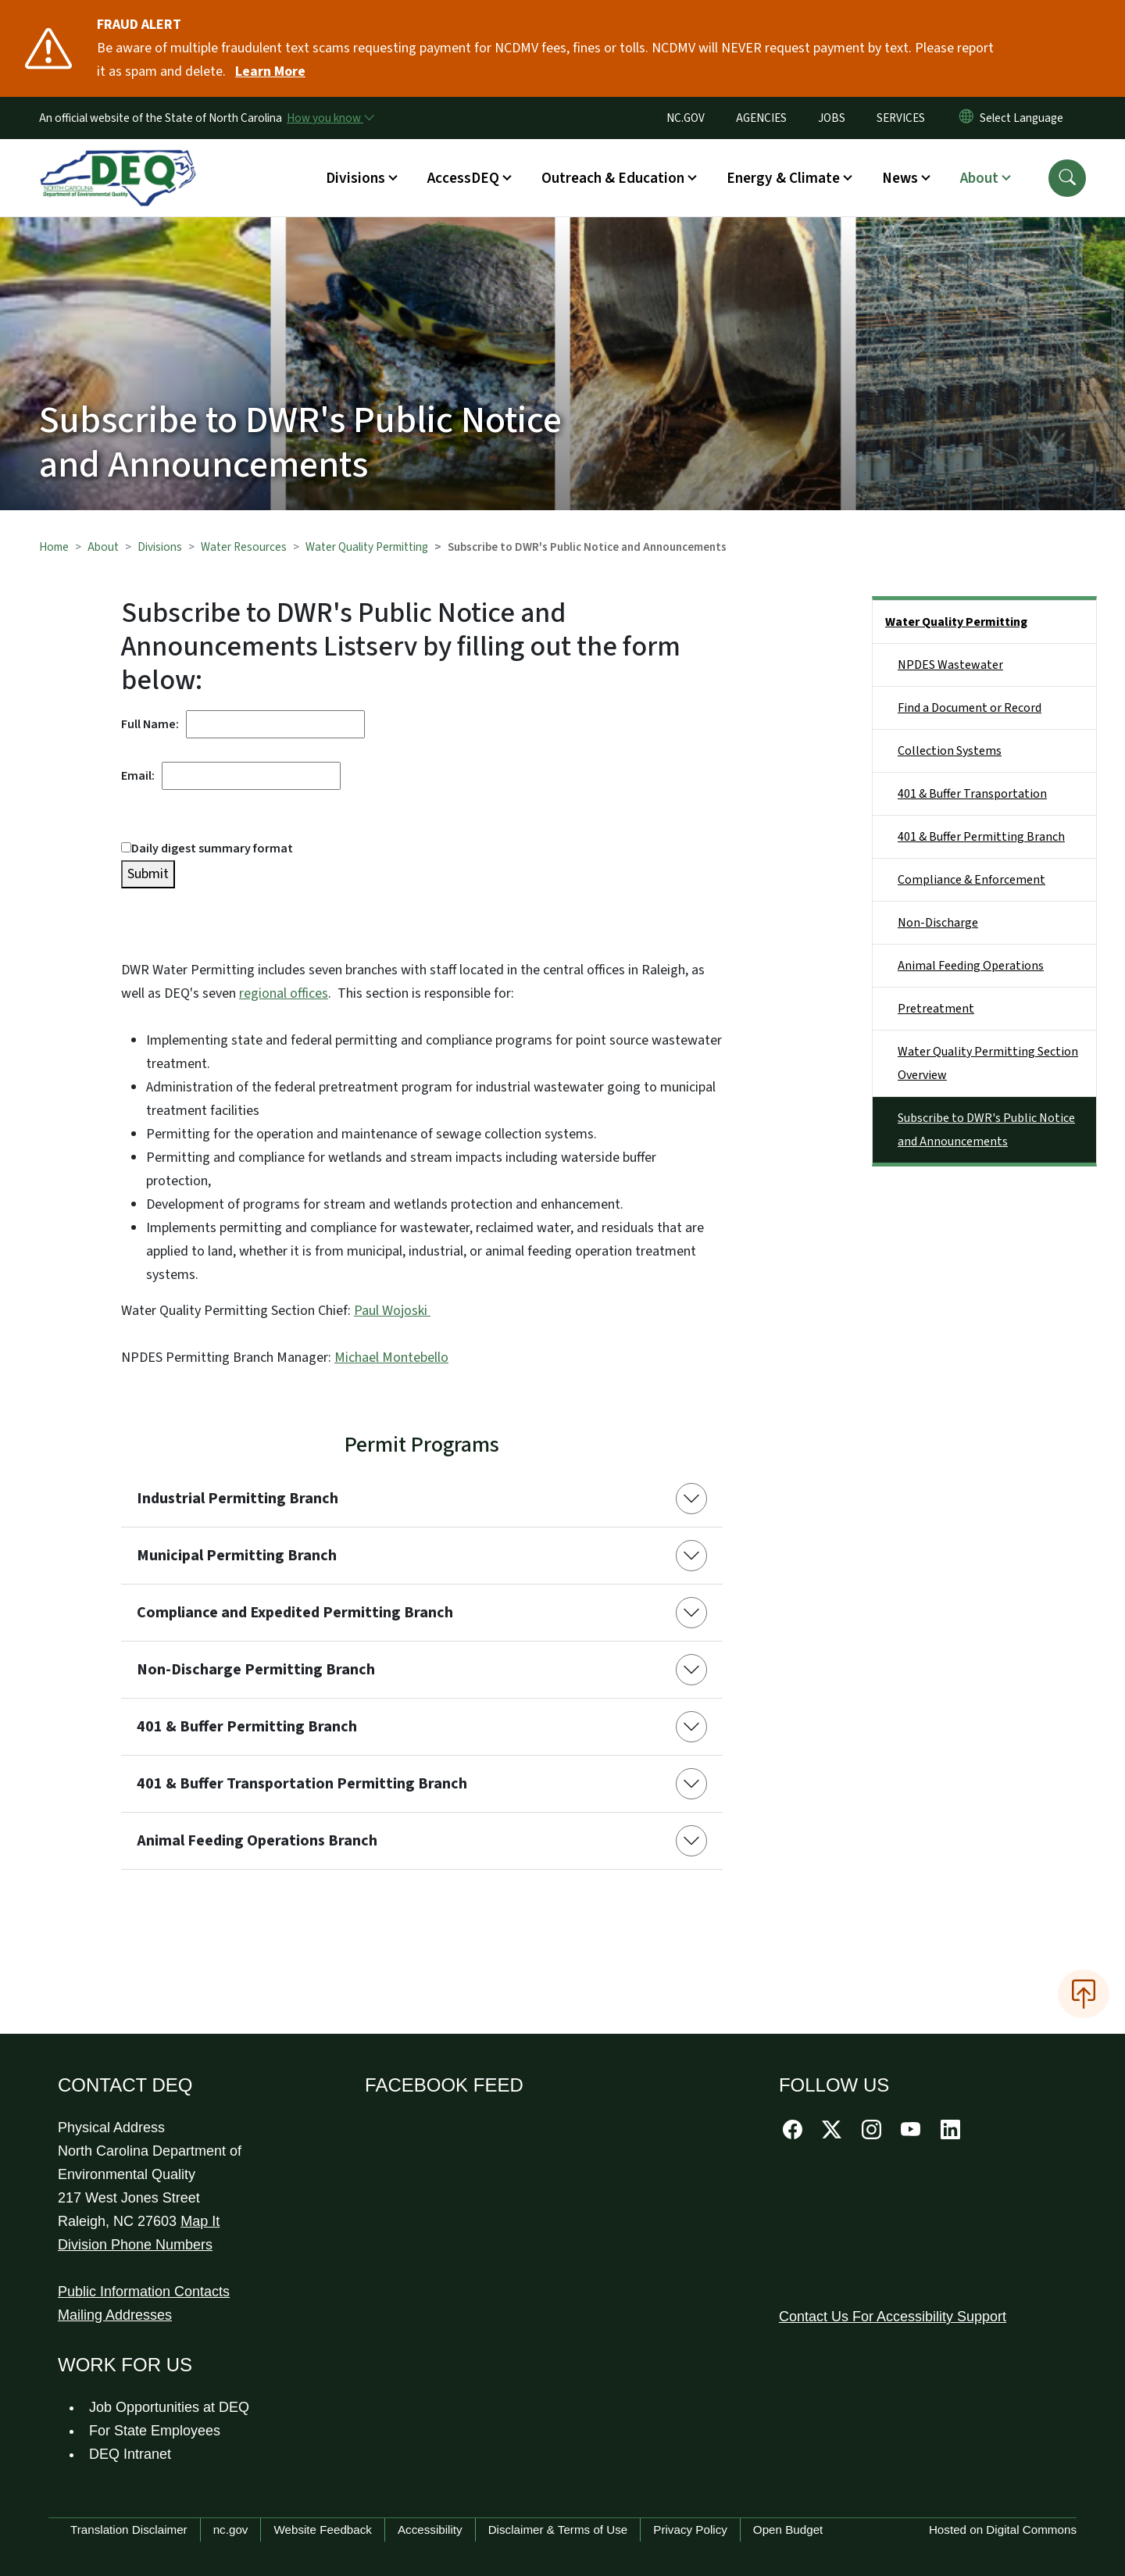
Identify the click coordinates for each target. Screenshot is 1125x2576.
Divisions (160, 547)
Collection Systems (950, 750)
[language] (1025, 118)
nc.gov (230, 2529)
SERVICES (901, 118)
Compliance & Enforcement (971, 879)
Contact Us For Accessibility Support (892, 2316)
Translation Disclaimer (129, 2529)
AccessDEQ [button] (463, 178)
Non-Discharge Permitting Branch (256, 1670)
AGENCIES (761, 118)
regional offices (283, 993)
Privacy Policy (690, 2529)
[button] (1067, 178)
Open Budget (788, 2529)
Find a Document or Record (969, 707)
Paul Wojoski (392, 1310)
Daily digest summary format (207, 848)
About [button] (979, 178)
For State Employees (154, 2430)
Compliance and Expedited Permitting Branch (295, 1613)
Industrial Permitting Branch (237, 1499)
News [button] (900, 178)
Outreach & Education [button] (612, 178)
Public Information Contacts (144, 2291)
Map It (200, 2221)
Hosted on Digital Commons (1003, 2529)
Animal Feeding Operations (971, 965)
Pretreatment (936, 1008)
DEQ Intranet (130, 2454)
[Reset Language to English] (966, 118)
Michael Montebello (391, 1357)
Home (54, 547)
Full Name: (153, 724)
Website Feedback (322, 2529)
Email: (141, 775)
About (103, 547)
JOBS (831, 118)
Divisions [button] (355, 178)
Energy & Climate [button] (783, 178)
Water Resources (244, 547)
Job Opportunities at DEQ (169, 2407)
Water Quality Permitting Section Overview (988, 1063)
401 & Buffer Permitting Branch (247, 1727)
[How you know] (329, 118)
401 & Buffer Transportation (972, 793)
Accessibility (430, 2529)
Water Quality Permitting (366, 547)
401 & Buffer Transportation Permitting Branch (302, 1784)
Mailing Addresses (115, 2315)
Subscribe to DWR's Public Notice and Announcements (986, 1129)
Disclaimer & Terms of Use (558, 2529)
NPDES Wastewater (950, 664)
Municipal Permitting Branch (237, 1556)
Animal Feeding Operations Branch (257, 1841)
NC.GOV (685, 118)
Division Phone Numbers (135, 2245)
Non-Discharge (938, 922)
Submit (148, 874)
